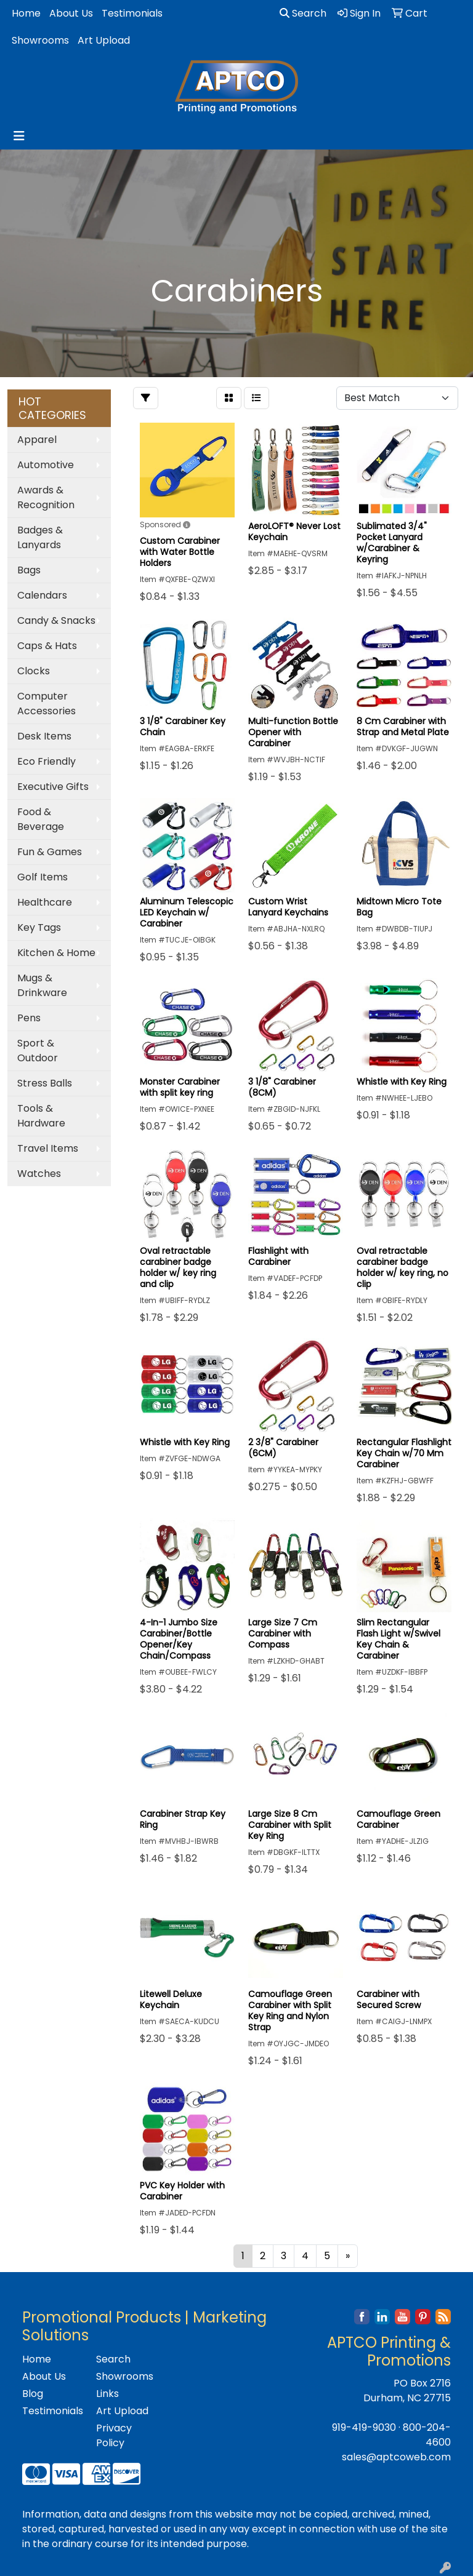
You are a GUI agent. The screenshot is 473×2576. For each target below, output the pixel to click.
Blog (32, 2394)
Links (107, 2394)
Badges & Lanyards (40, 537)
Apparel (37, 440)
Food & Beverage (40, 819)
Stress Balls (44, 1083)
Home (26, 13)
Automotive (45, 465)
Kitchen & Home (56, 953)
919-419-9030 (364, 2427)
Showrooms (40, 40)
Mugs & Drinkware (42, 985)
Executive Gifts (53, 787)
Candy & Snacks (56, 620)
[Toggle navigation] (19, 136)
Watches (39, 1173)
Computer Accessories (46, 703)
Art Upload (104, 40)
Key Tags (39, 927)
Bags (29, 570)
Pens (29, 1018)
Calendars (42, 595)
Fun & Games (49, 852)
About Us (71, 13)
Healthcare (44, 902)
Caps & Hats (47, 646)
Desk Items (44, 736)
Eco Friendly (46, 761)
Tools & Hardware (41, 1115)
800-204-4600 (427, 2434)
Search (303, 13)
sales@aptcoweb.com (396, 2457)
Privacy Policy (114, 2435)
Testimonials (132, 13)
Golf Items (42, 877)
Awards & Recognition (46, 497)
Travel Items (47, 1148)
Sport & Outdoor (37, 1050)
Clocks (33, 671)
